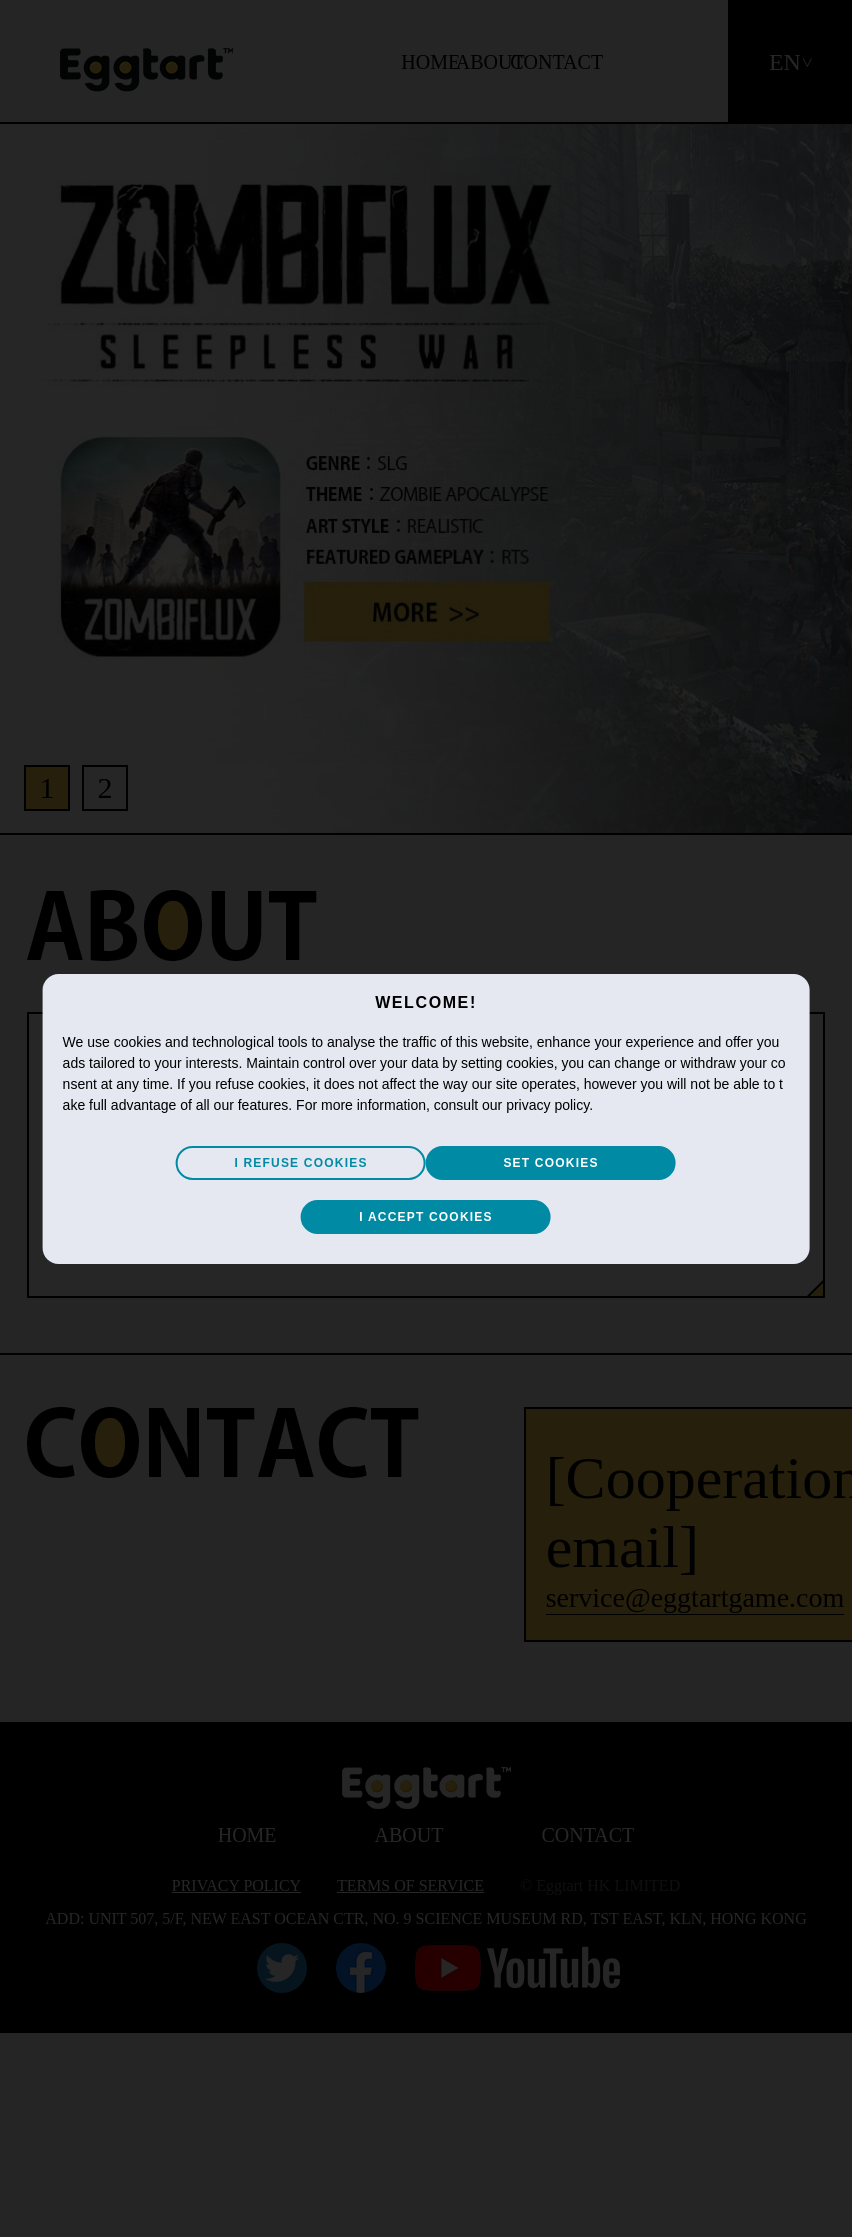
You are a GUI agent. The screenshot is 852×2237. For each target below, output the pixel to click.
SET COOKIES (550, 1163)
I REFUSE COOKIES (300, 1163)
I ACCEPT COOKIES (425, 1217)
